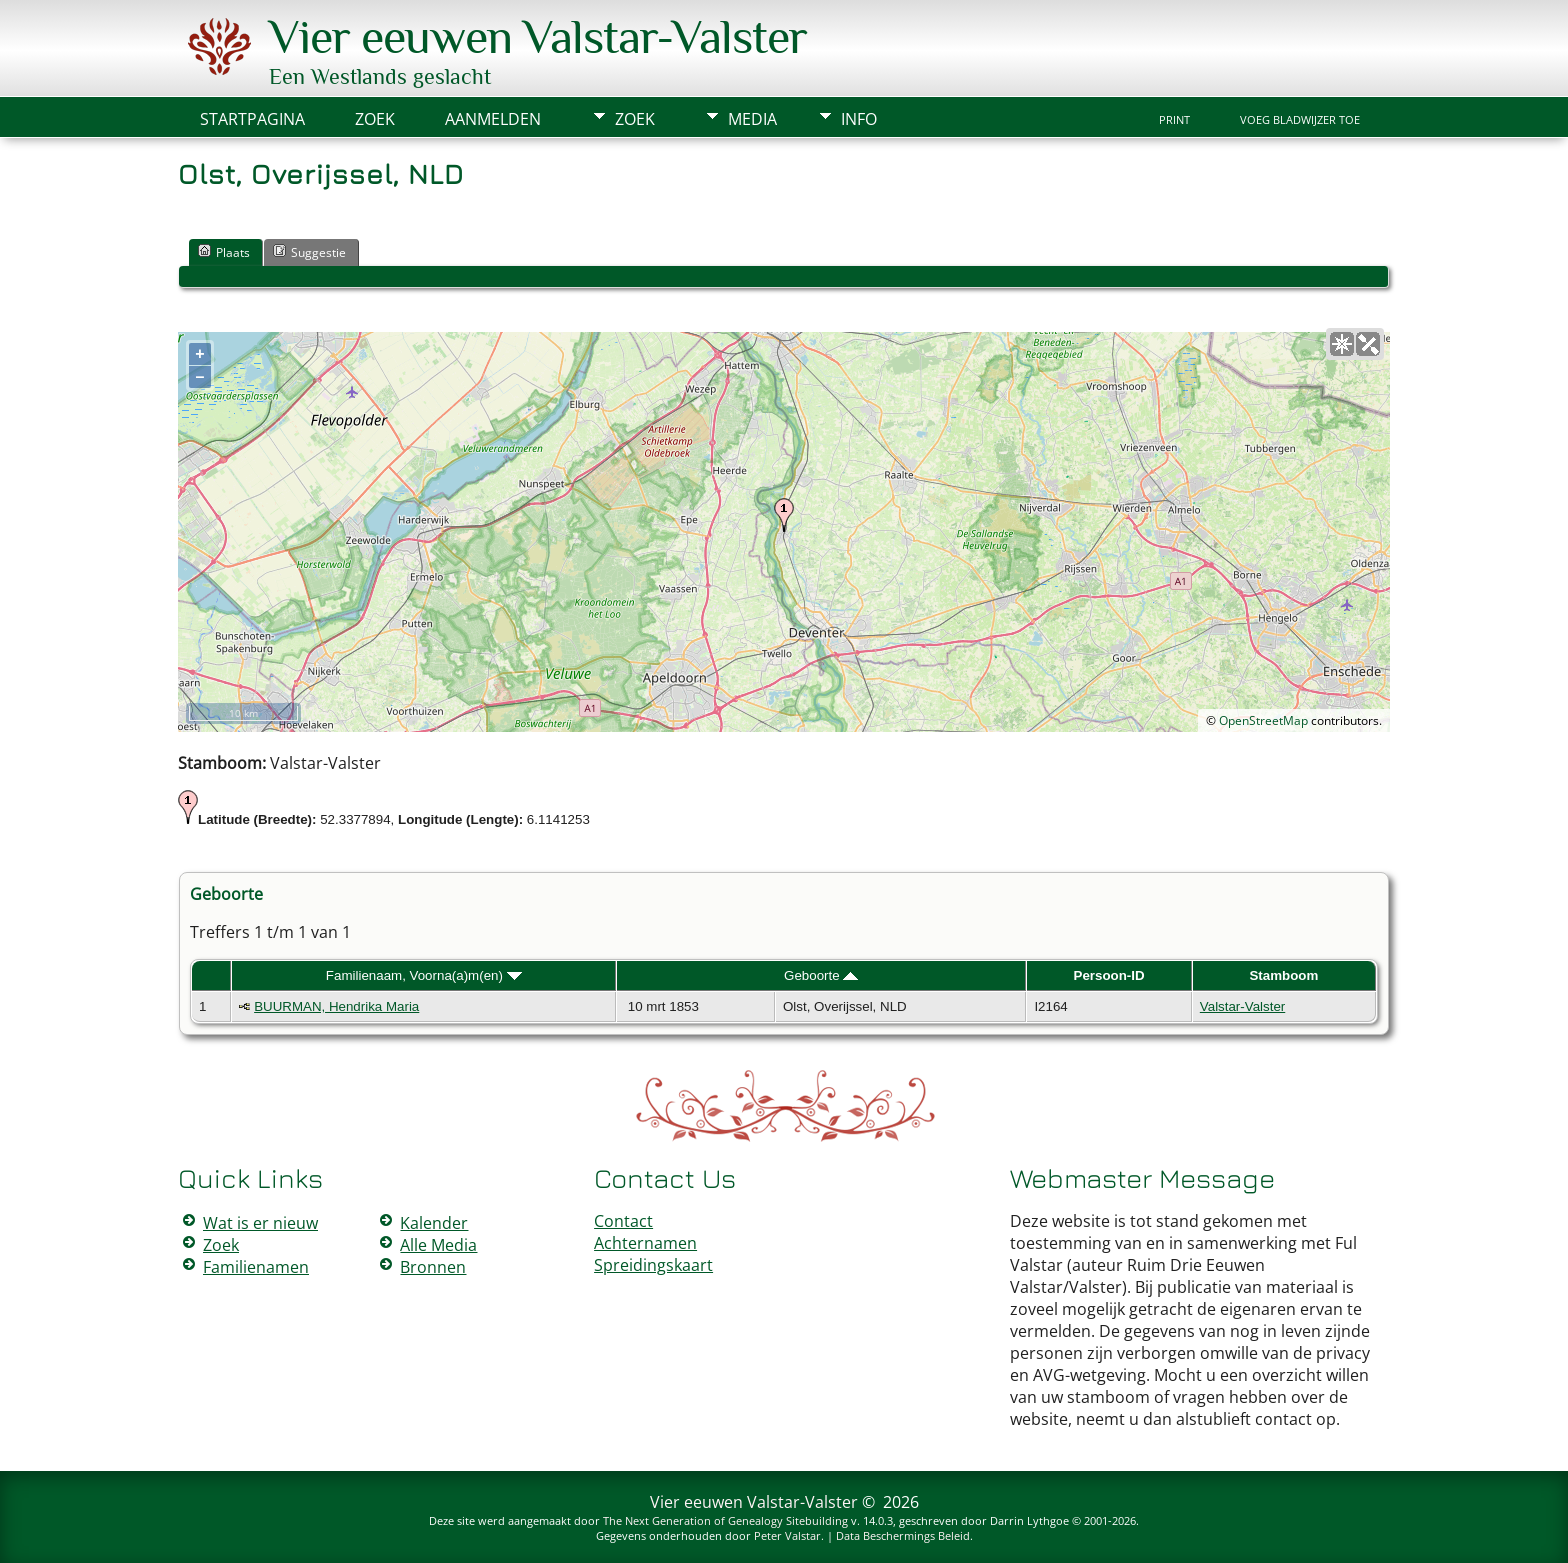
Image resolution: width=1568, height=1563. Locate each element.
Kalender (434, 1223)
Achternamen (645, 1243)
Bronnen (433, 1267)
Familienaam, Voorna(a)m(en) (424, 975)
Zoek (635, 119)
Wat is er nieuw (260, 1223)
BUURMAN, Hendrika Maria (336, 1006)
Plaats (224, 252)
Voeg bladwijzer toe (1300, 120)
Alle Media (438, 1245)
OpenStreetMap (1263, 720)
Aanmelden (493, 119)
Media (752, 119)
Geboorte (821, 975)
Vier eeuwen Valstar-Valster (538, 37)
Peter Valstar (787, 1535)
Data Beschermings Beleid (903, 1535)
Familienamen (256, 1267)
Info (859, 119)
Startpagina (252, 119)
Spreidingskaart (653, 1265)
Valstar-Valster (1242, 1006)
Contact (623, 1221)
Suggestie (309, 252)
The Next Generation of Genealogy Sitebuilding (725, 1520)
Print (1174, 120)
